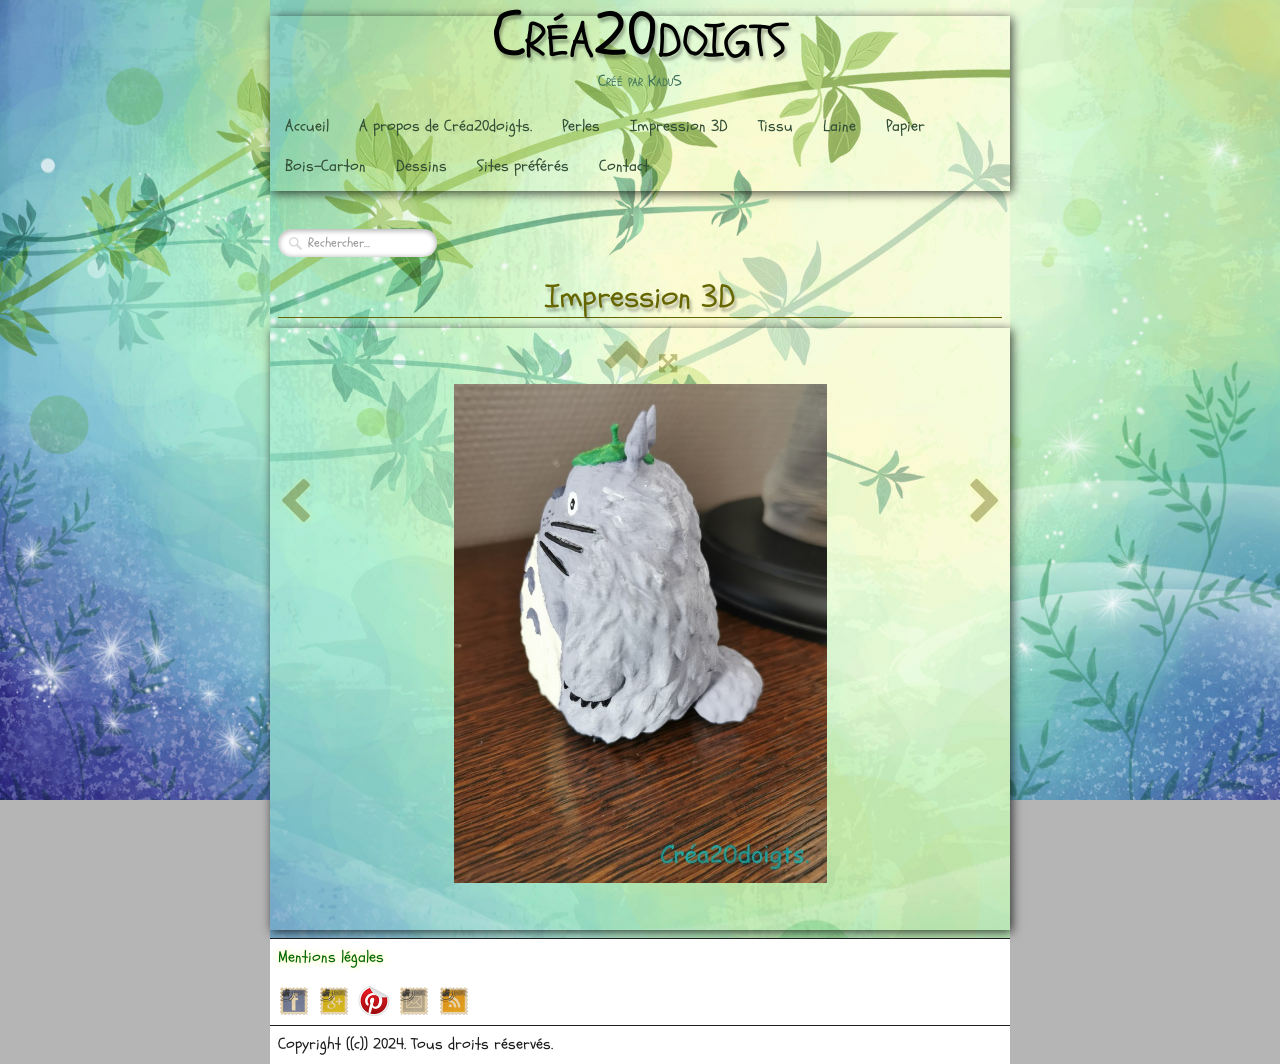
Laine (839, 126)
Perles (581, 126)
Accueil (307, 126)
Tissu (775, 126)
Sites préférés (523, 166)
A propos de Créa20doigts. (445, 126)
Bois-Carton (325, 166)
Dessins (421, 166)
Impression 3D (679, 126)
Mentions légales (331, 957)
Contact (624, 166)
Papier (905, 126)
